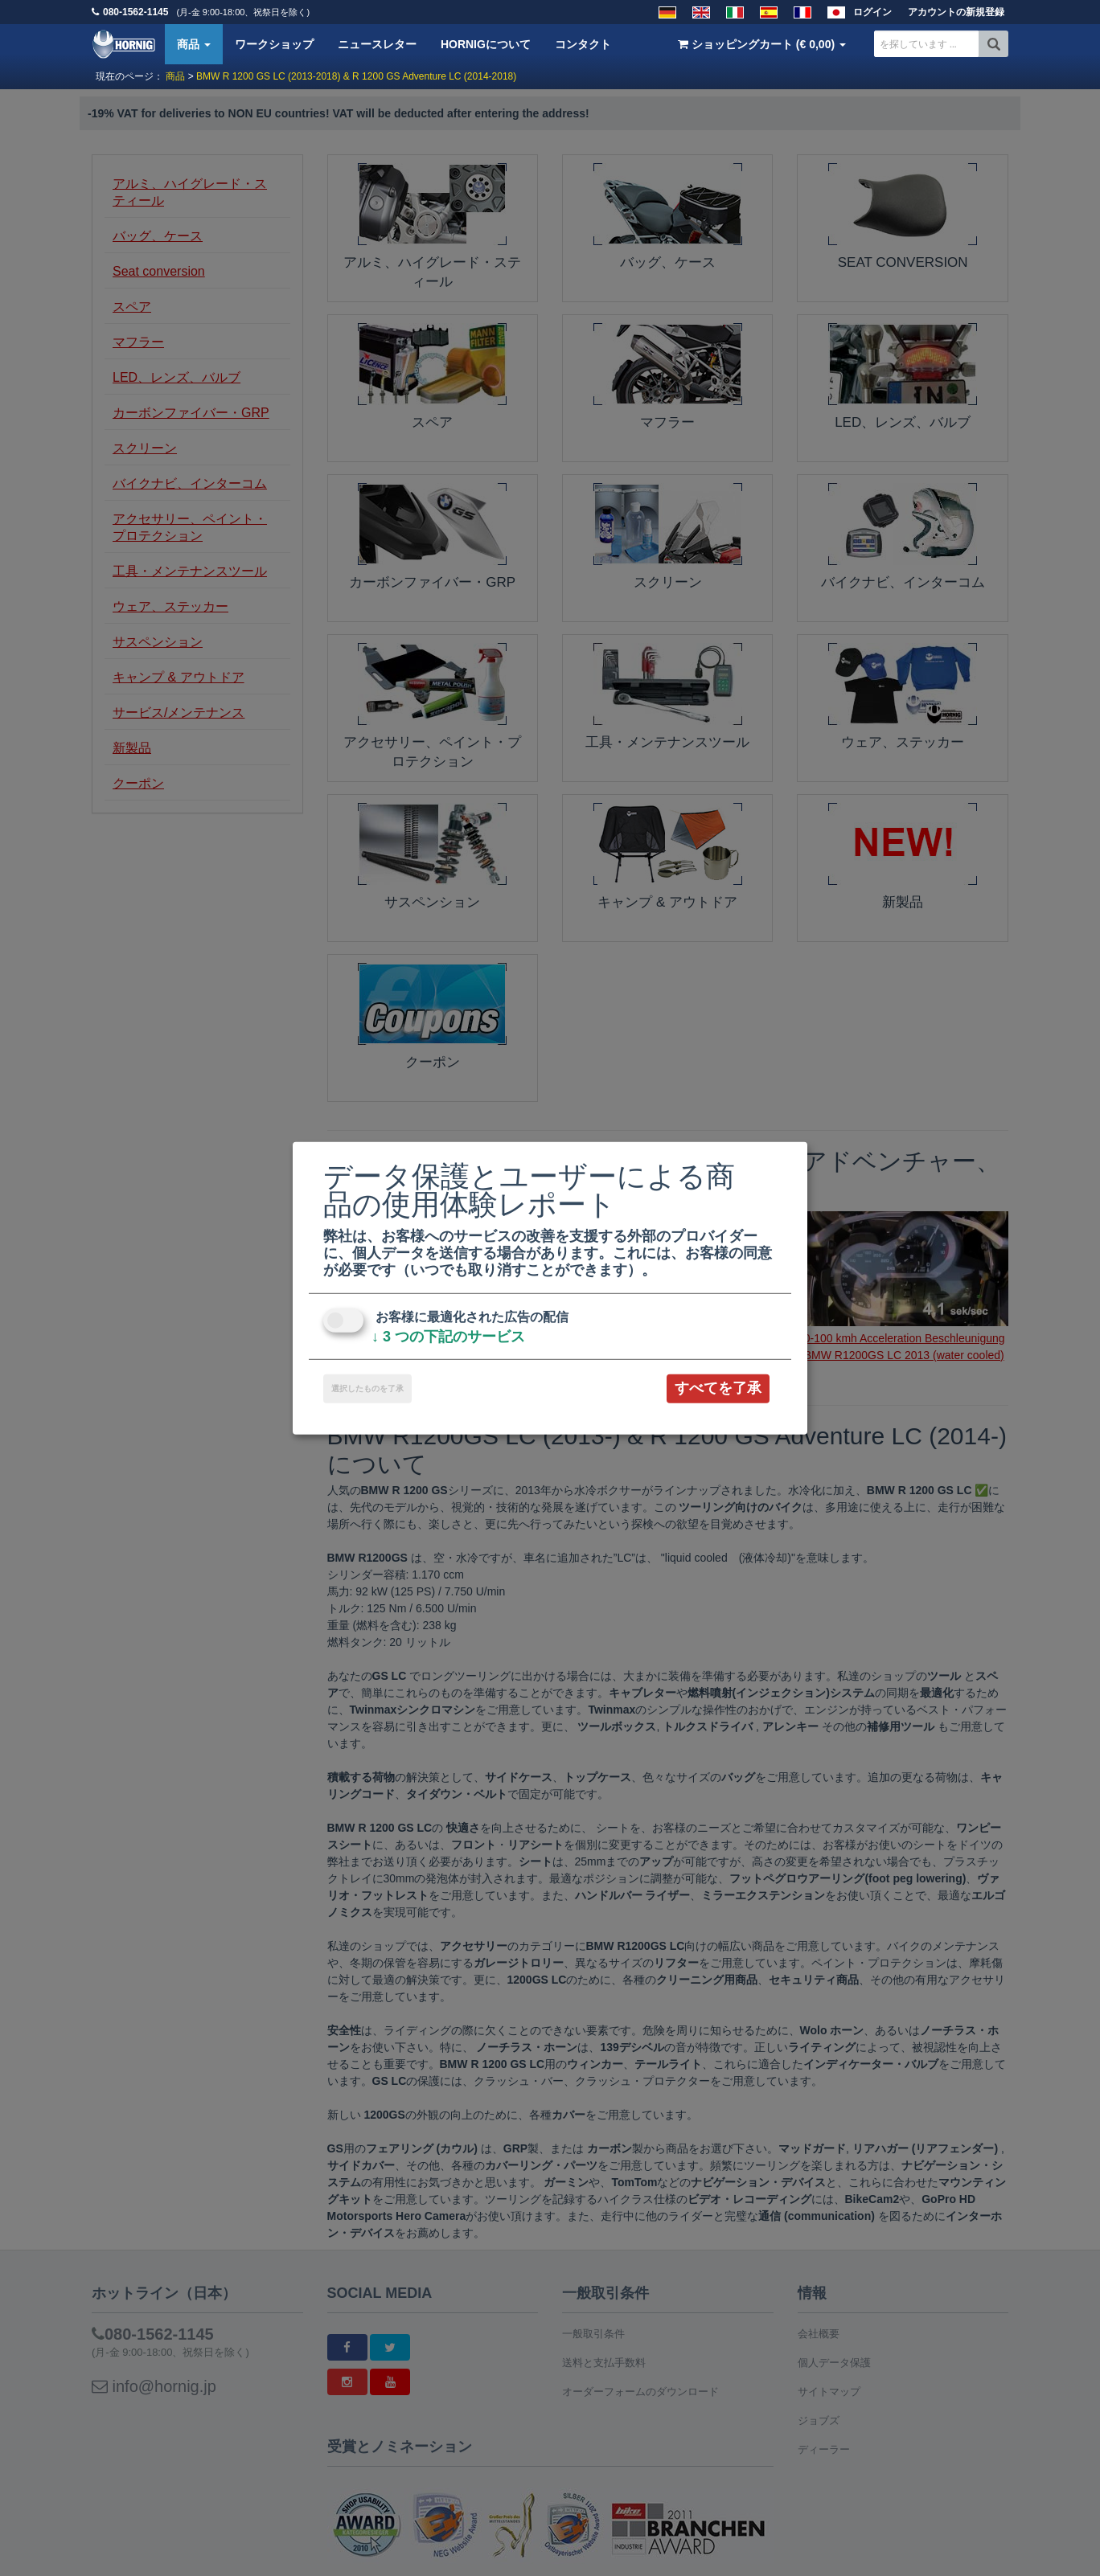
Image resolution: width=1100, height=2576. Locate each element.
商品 (194, 44)
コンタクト (583, 44)
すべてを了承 (718, 1388)
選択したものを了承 (367, 1388)
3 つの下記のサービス (448, 1337)
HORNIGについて (486, 44)
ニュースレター (377, 44)
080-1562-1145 (135, 12)
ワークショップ (274, 44)
